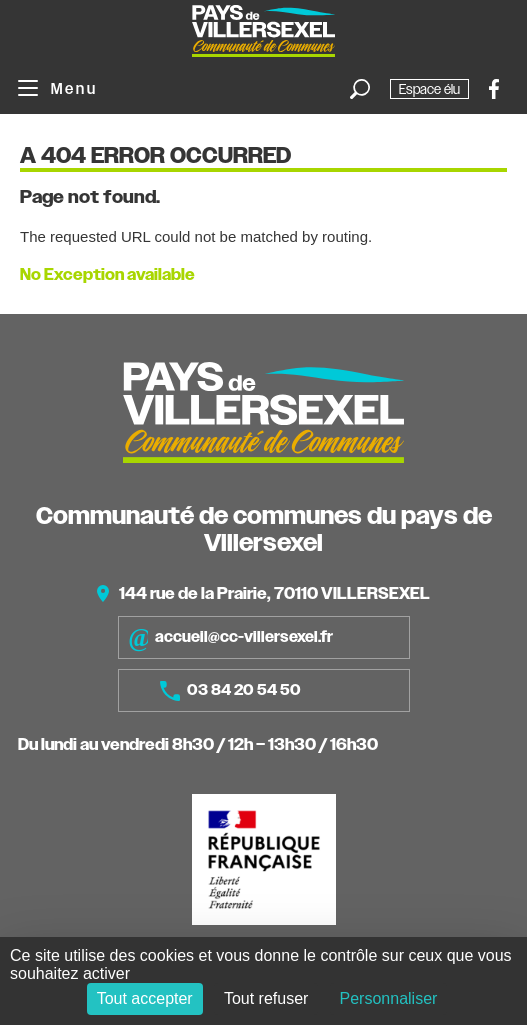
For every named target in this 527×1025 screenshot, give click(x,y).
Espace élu (429, 89)
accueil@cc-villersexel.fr (230, 637)
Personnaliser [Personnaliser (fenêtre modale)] (389, 998)
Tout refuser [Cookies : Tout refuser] (266, 998)
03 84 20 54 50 (230, 691)
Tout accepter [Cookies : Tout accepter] (145, 998)
